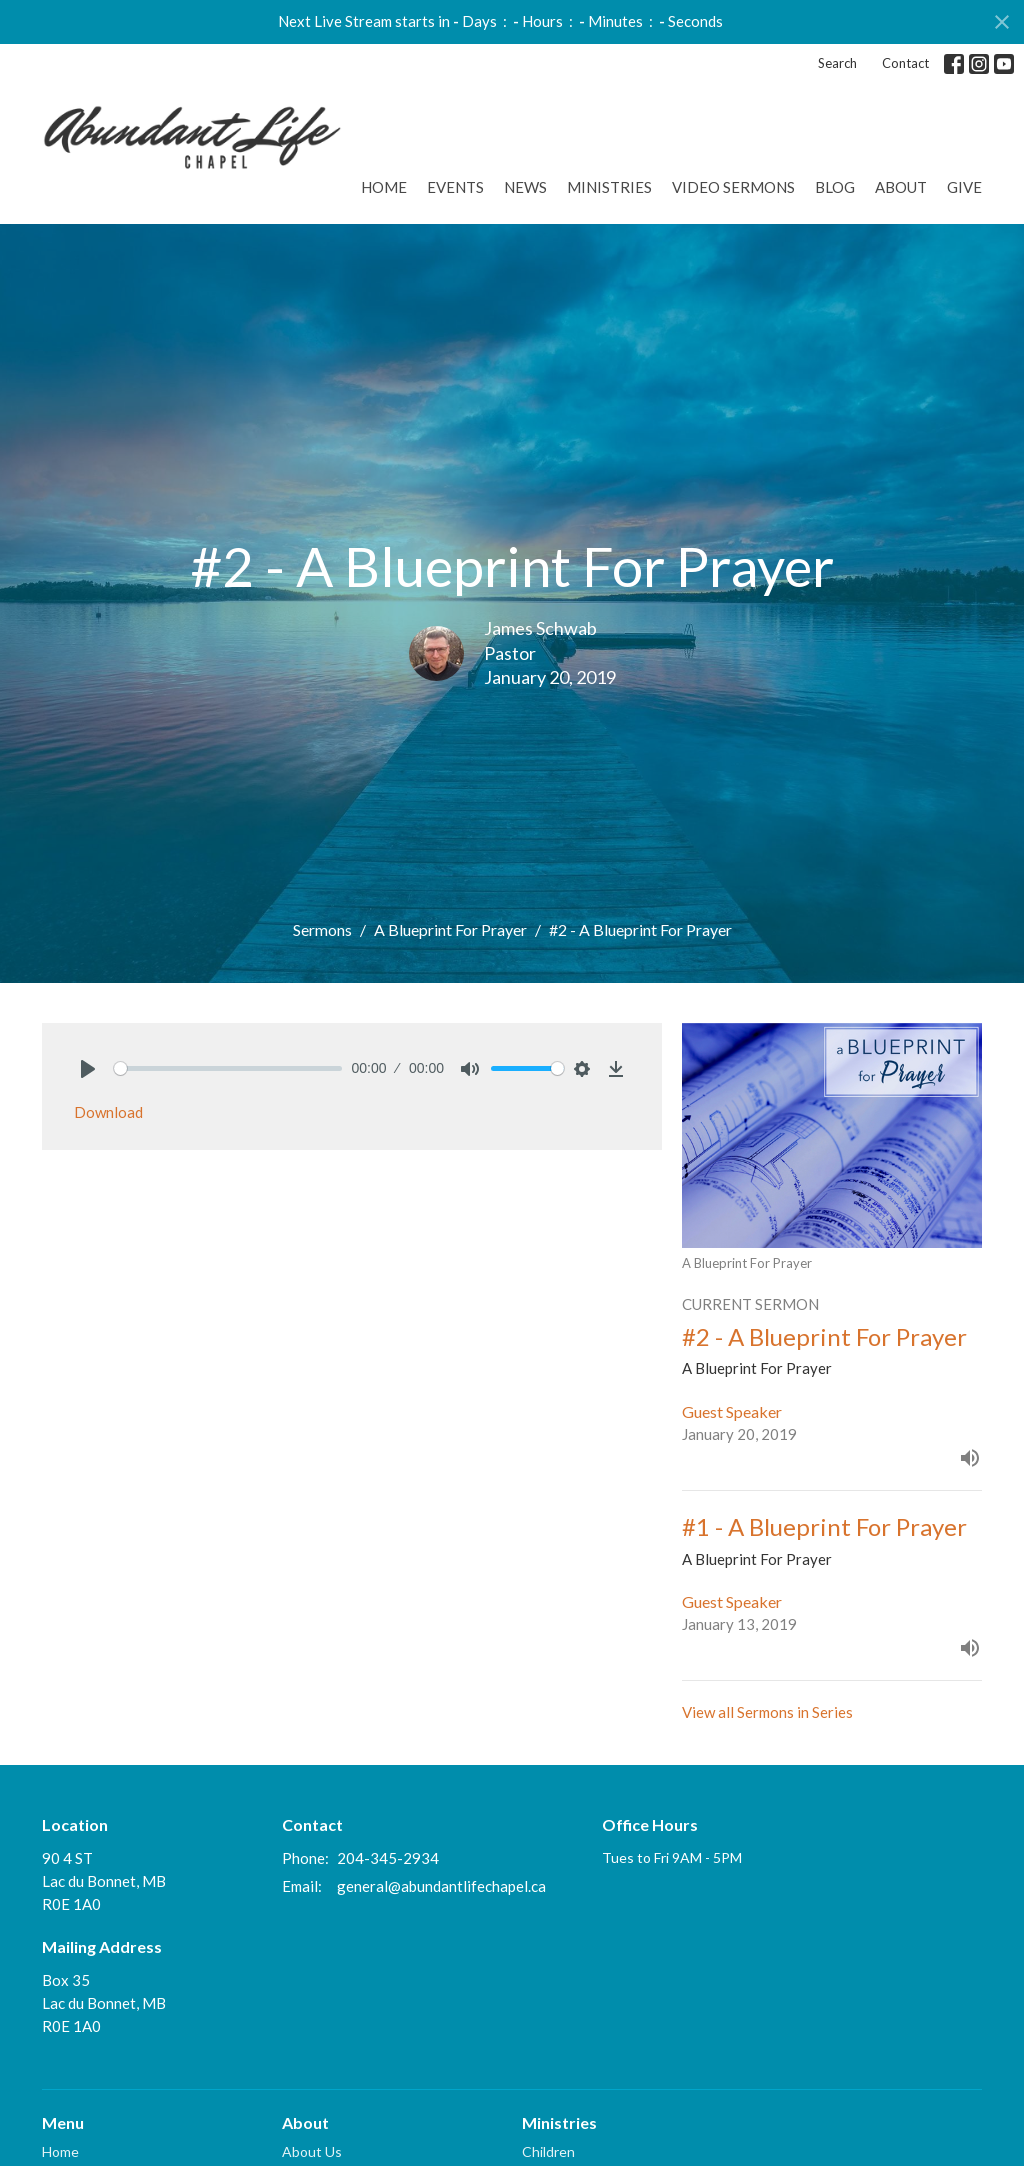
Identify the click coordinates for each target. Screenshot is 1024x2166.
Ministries (609, 187)
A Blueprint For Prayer (450, 929)
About (901, 187)
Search (837, 63)
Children (548, 2151)
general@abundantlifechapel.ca (441, 1886)
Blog (835, 187)
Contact (905, 63)
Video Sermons (733, 187)
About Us (312, 2151)
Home (384, 187)
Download (108, 1112)
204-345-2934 (388, 1858)
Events (455, 187)
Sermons (322, 929)
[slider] (228, 1068)
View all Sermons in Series (767, 1712)
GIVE (964, 187)
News (525, 187)
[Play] (88, 1069)
